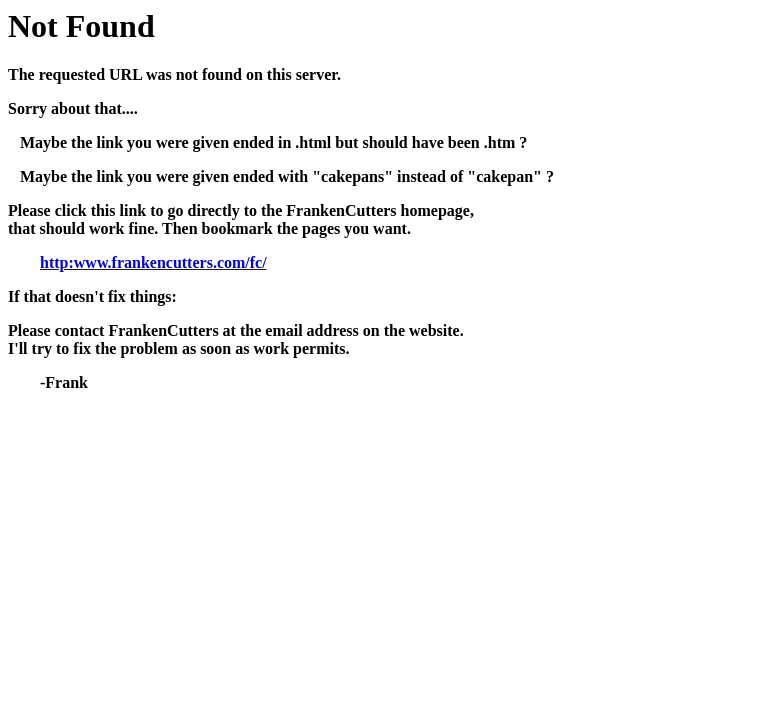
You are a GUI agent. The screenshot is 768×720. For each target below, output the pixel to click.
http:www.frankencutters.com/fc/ (153, 262)
